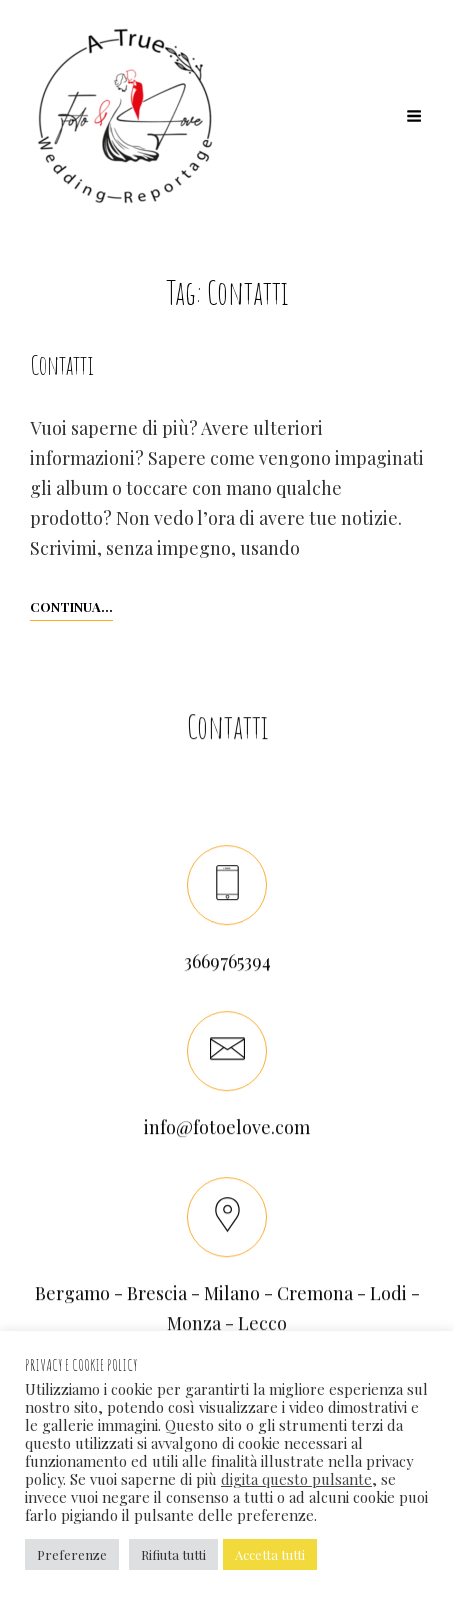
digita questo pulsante (296, 1479)
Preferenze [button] (72, 1554)
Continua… (71, 604)
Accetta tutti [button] (270, 1554)
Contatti (62, 365)
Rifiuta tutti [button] (173, 1554)
